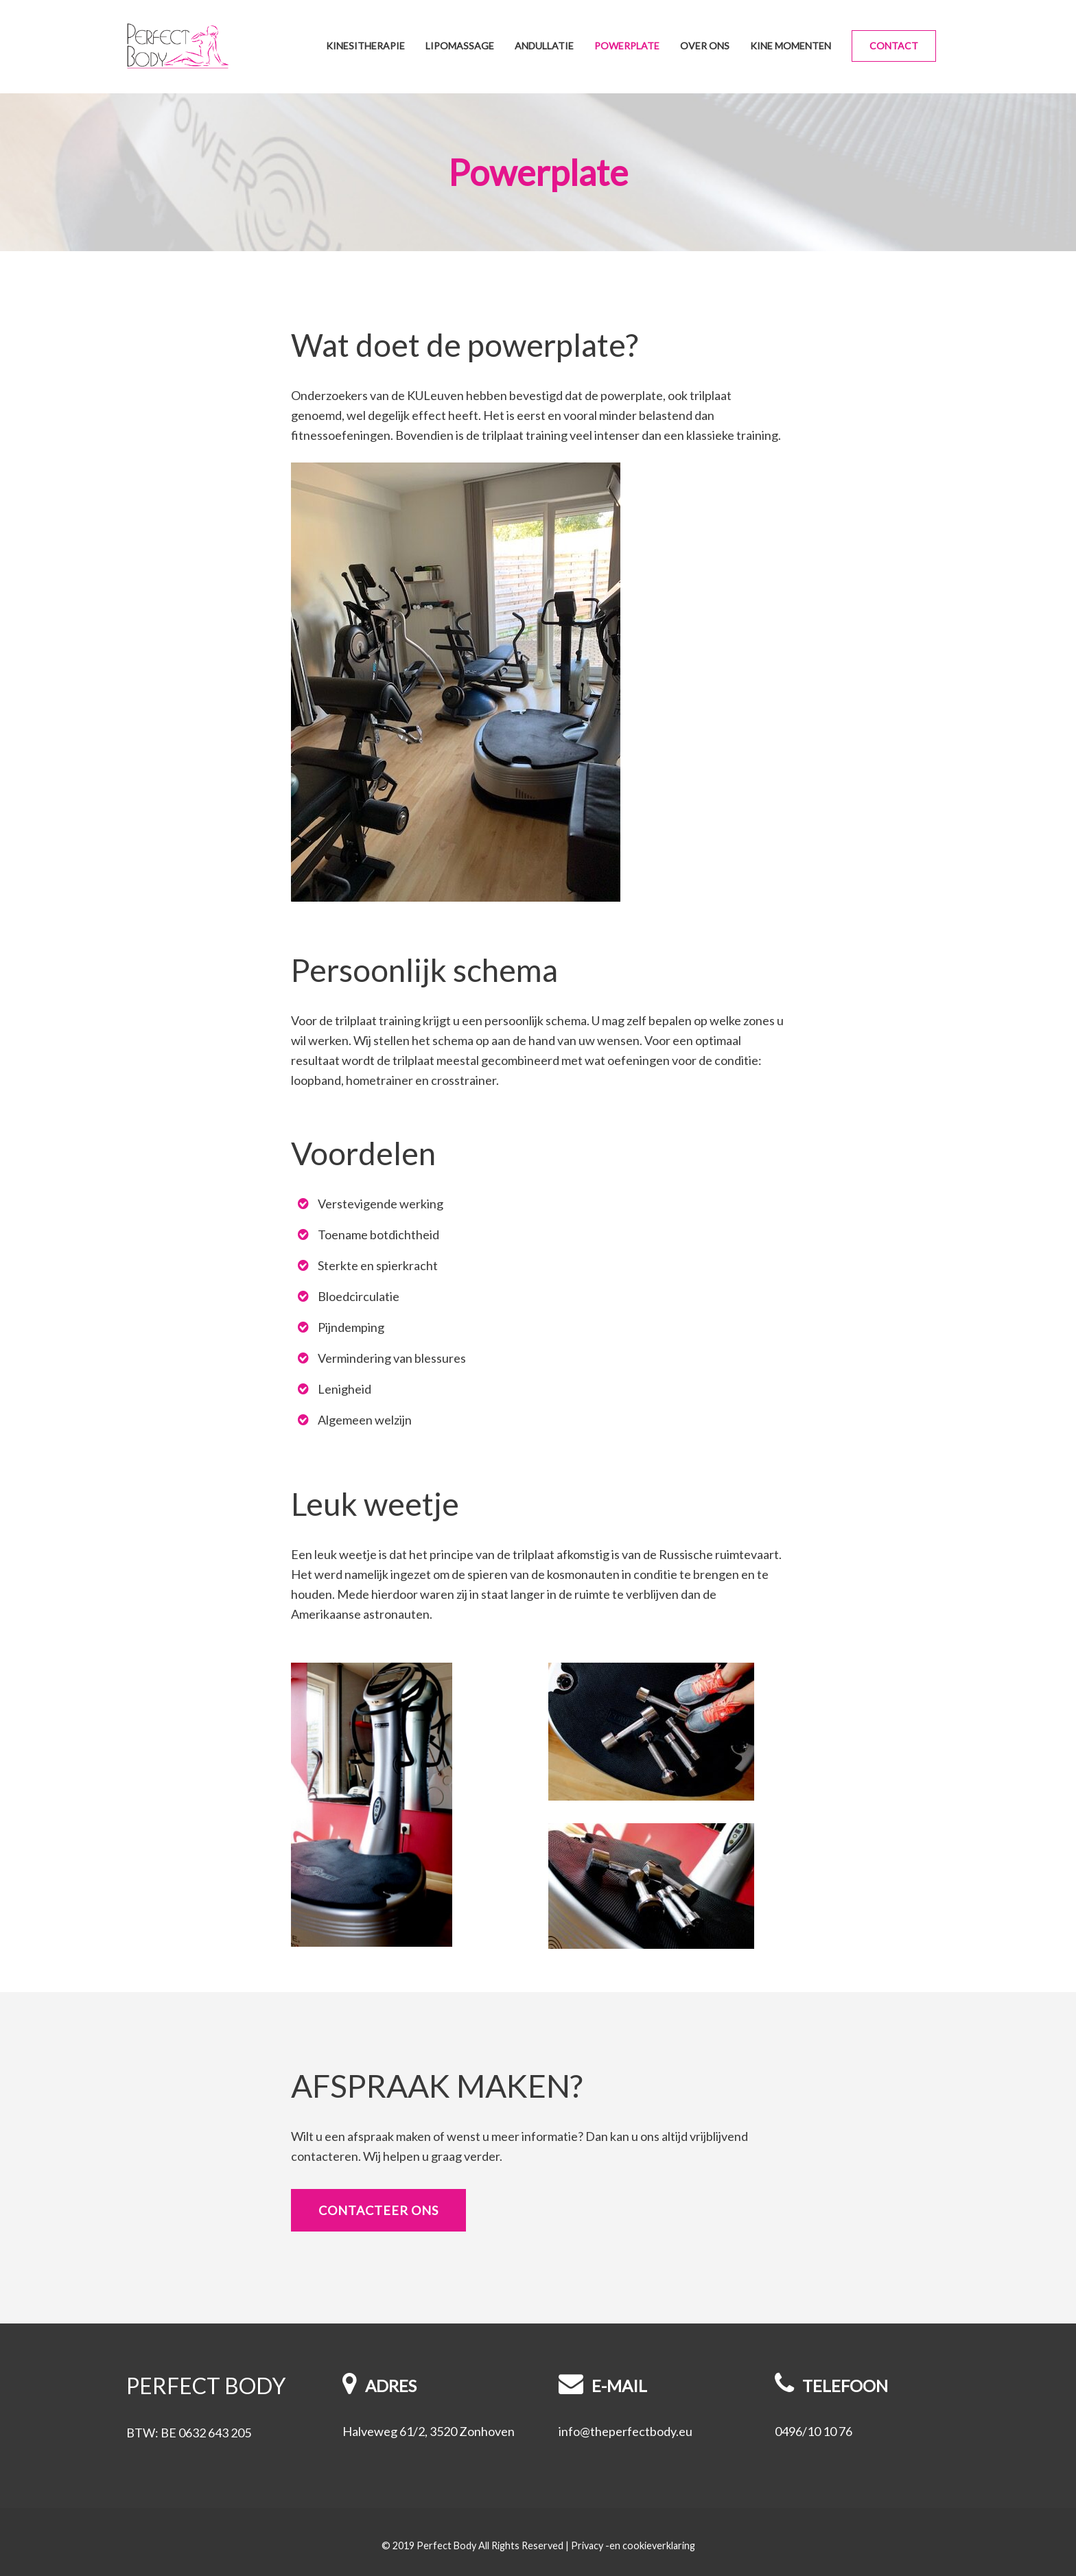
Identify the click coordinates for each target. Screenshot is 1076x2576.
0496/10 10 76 (813, 2431)
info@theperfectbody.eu (625, 2431)
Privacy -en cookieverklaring (633, 2545)
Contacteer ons (378, 2210)
